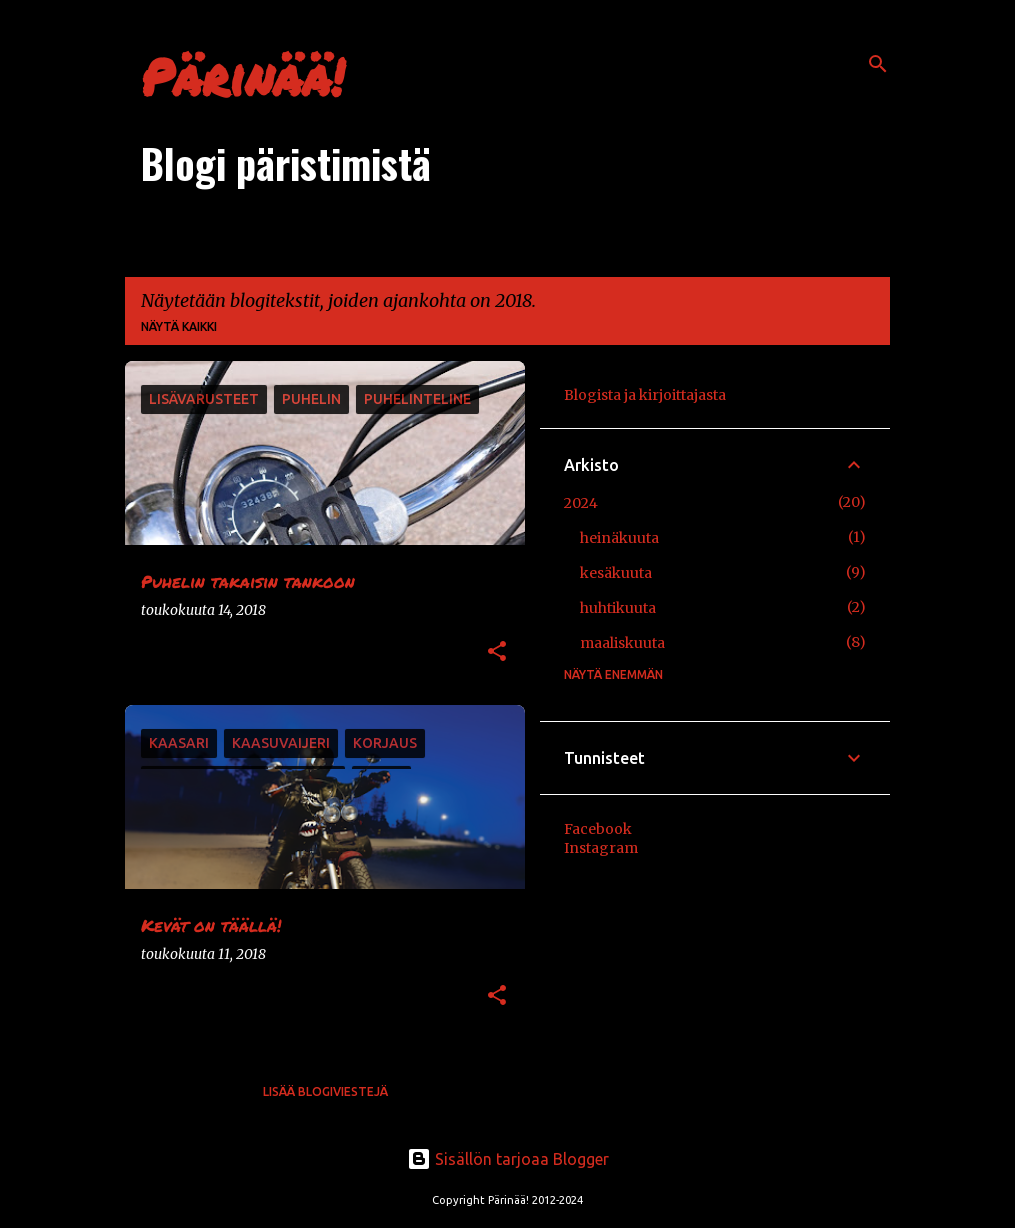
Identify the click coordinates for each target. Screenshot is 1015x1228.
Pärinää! (242, 76)
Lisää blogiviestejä (325, 1091)
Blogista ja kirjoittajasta (645, 395)
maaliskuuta (622, 643)
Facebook (598, 829)
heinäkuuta (619, 538)
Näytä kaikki (179, 326)
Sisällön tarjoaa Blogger (508, 1159)
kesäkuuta (616, 573)
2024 (581, 503)
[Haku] (878, 64)
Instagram (601, 848)
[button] (497, 652)
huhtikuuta (618, 608)
